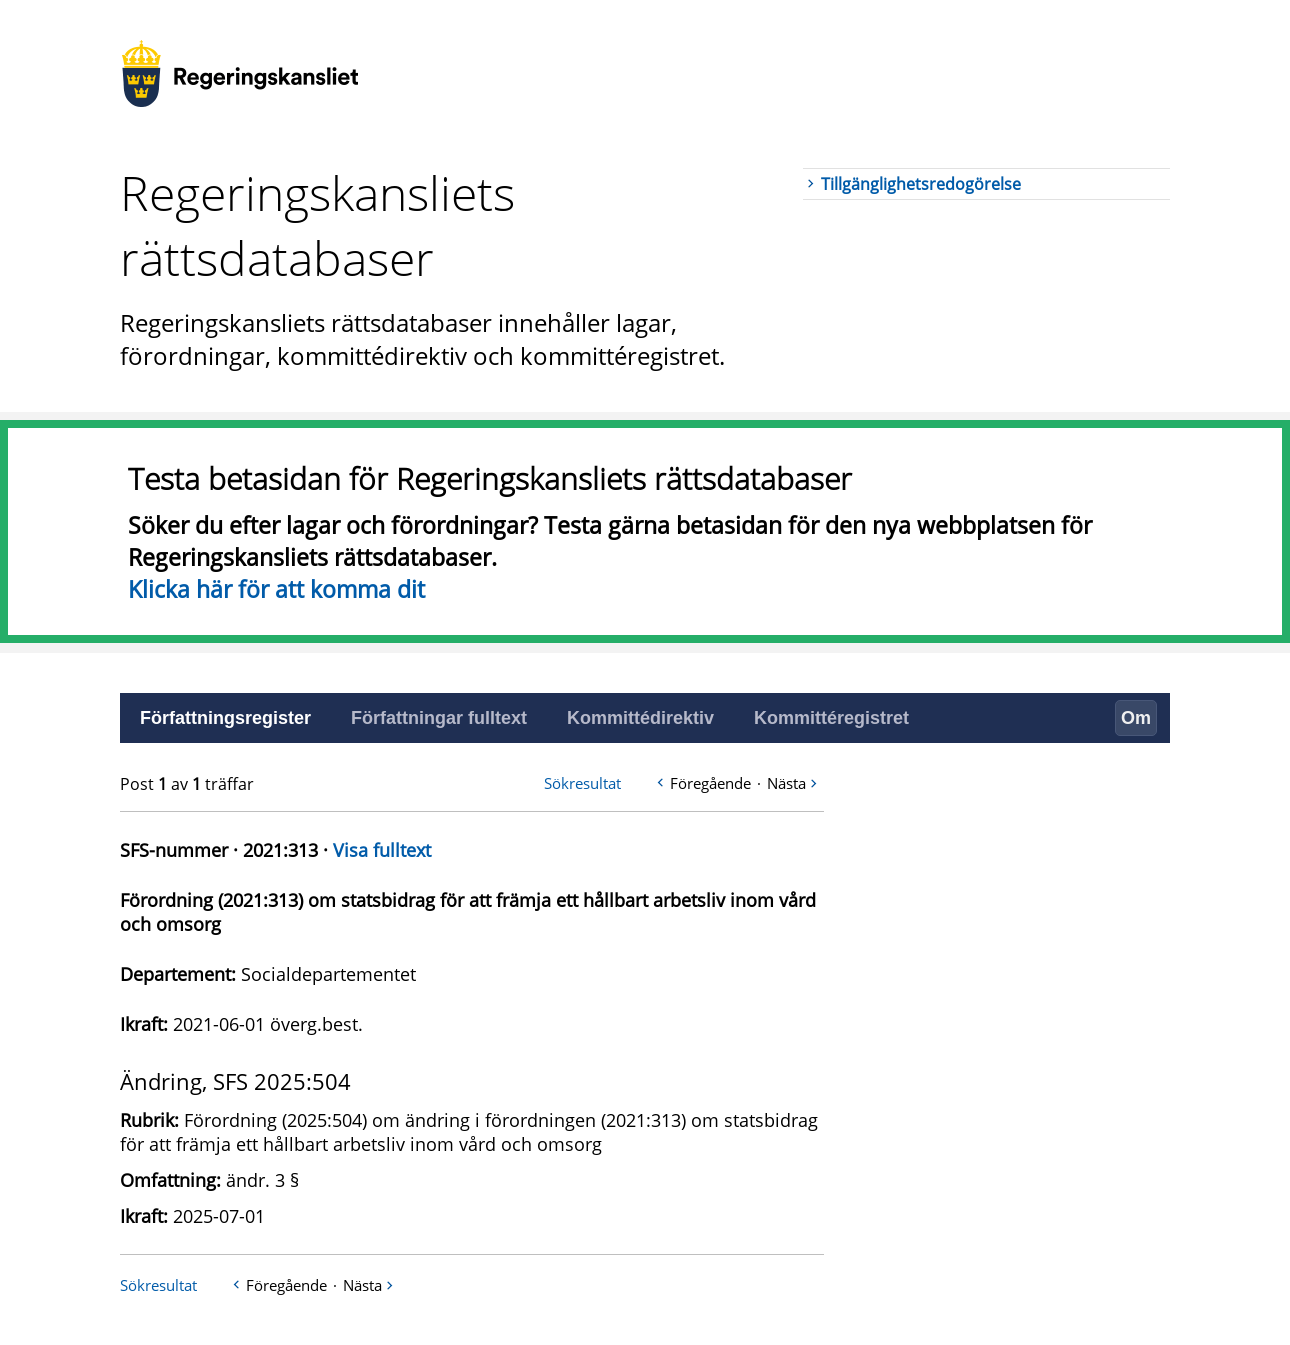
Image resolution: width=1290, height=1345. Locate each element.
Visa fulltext (382, 850)
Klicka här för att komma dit (276, 589)
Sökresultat (582, 783)
